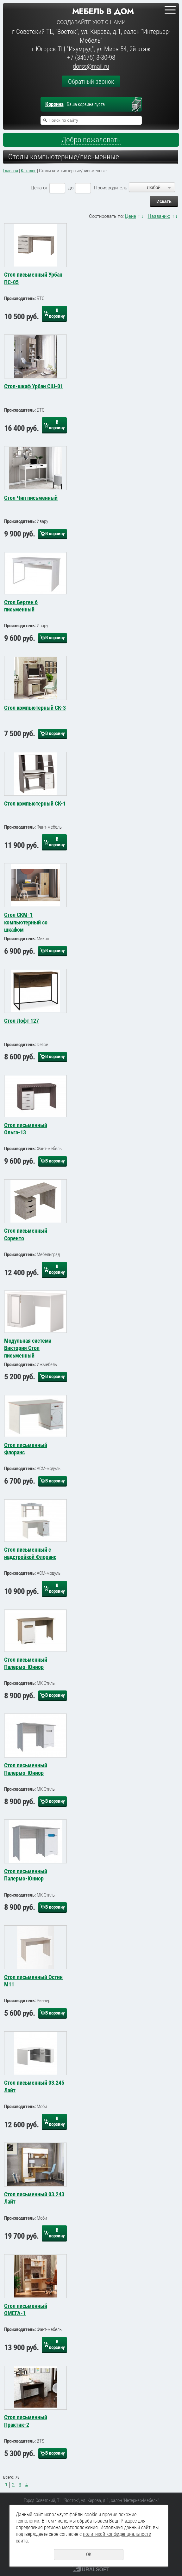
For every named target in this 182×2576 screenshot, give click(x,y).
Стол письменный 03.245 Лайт (34, 2086)
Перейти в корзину (139, 105)
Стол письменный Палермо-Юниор (25, 1663)
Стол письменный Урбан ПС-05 (33, 278)
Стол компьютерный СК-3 (35, 707)
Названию (159, 216)
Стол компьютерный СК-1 (35, 803)
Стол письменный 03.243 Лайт (34, 2198)
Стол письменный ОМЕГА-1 (25, 2309)
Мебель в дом (103, 11)
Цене (130, 216)
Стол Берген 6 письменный (21, 606)
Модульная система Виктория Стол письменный (27, 1347)
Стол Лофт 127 (21, 1020)
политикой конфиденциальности (117, 2534)
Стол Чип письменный (31, 497)
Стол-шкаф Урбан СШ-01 (33, 386)
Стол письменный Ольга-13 (25, 1129)
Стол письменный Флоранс (25, 1449)
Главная (10, 171)
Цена (36, 188)
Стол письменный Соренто (25, 1234)
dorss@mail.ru (91, 66)
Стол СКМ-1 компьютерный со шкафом (25, 921)
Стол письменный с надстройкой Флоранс (30, 1553)
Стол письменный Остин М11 (33, 1981)
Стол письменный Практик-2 (25, 2421)
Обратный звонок (91, 81)
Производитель (110, 188)
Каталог (28, 171)
